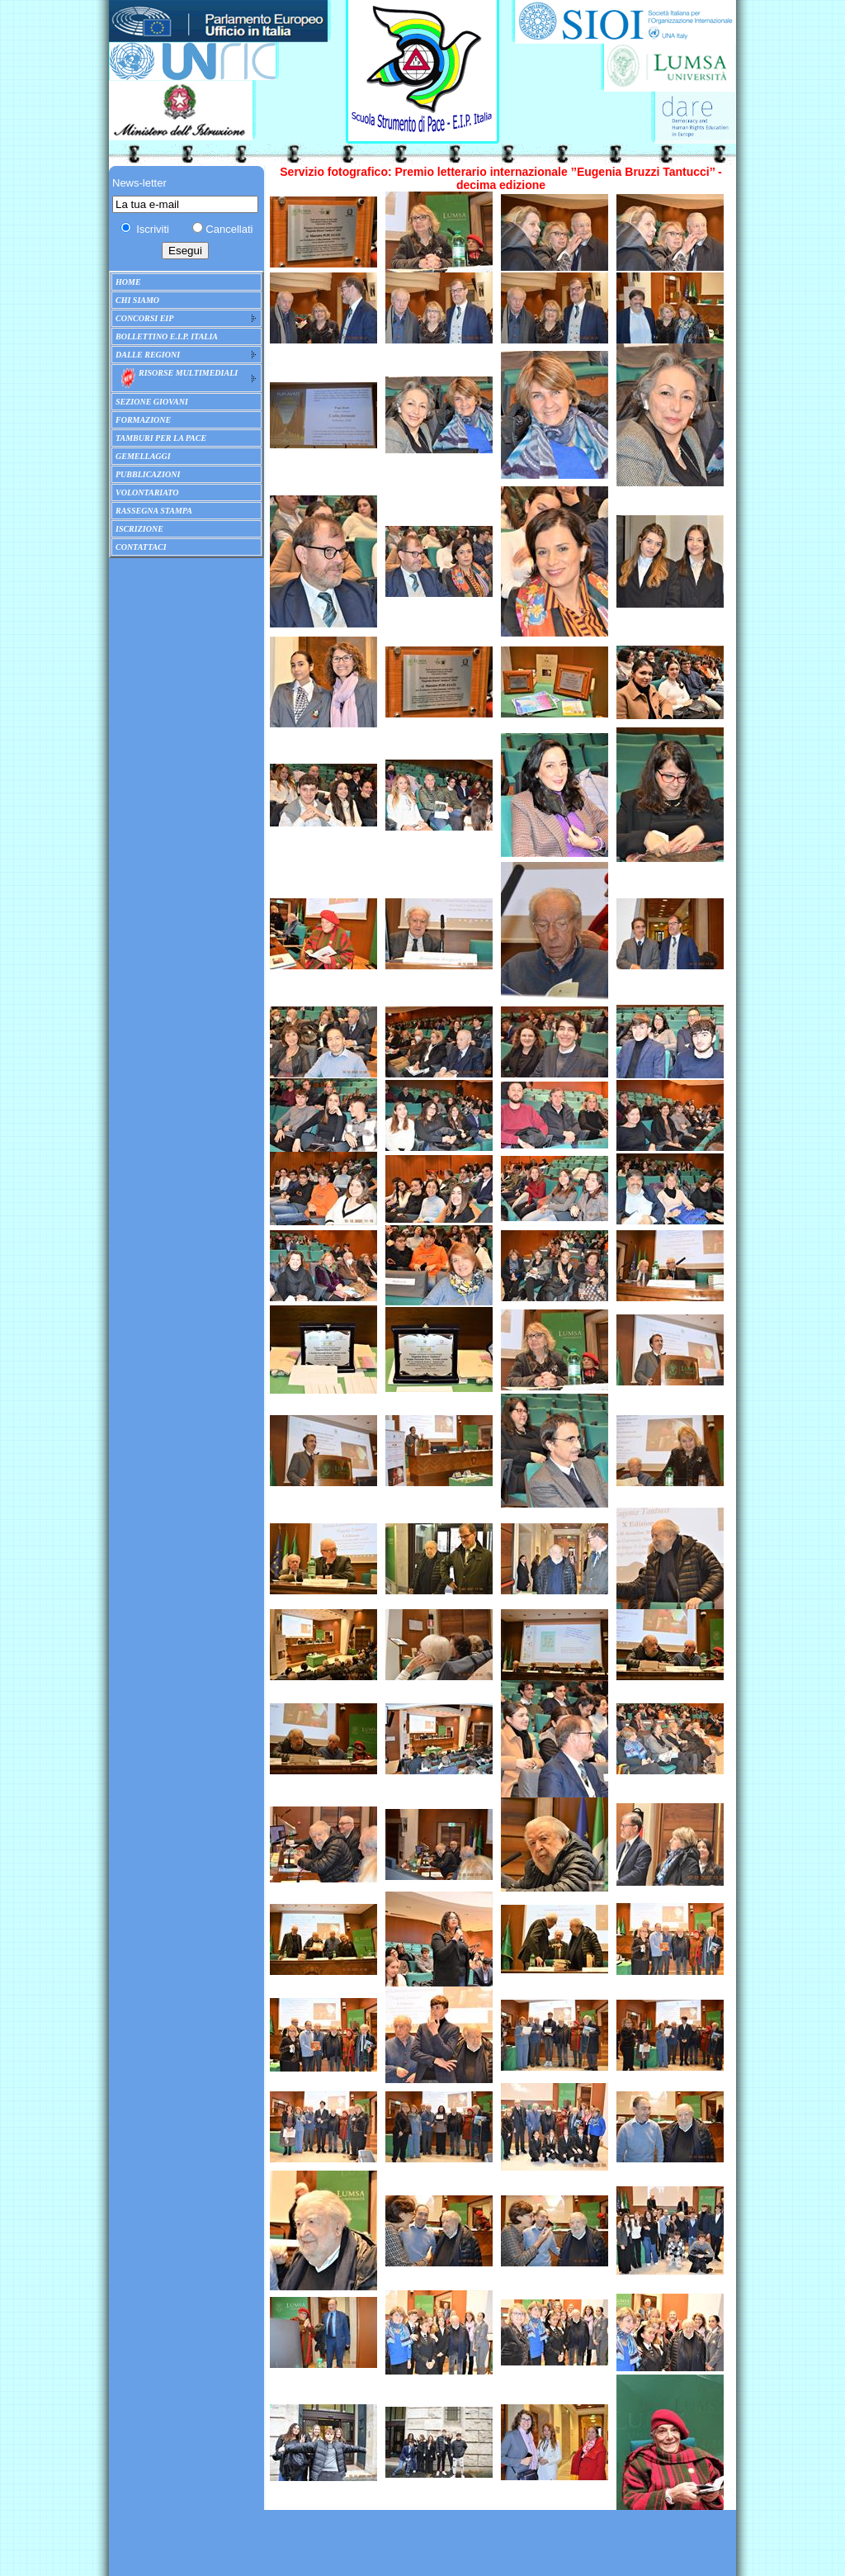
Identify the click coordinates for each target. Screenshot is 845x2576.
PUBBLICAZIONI (148, 474)
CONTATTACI (141, 547)
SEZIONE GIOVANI (152, 401)
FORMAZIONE (143, 419)
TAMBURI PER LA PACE (161, 438)
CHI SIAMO (137, 300)
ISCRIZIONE (139, 528)
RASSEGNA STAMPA (154, 510)
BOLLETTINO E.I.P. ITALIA (167, 336)
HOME (128, 281)
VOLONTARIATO (147, 492)
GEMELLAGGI (143, 456)
